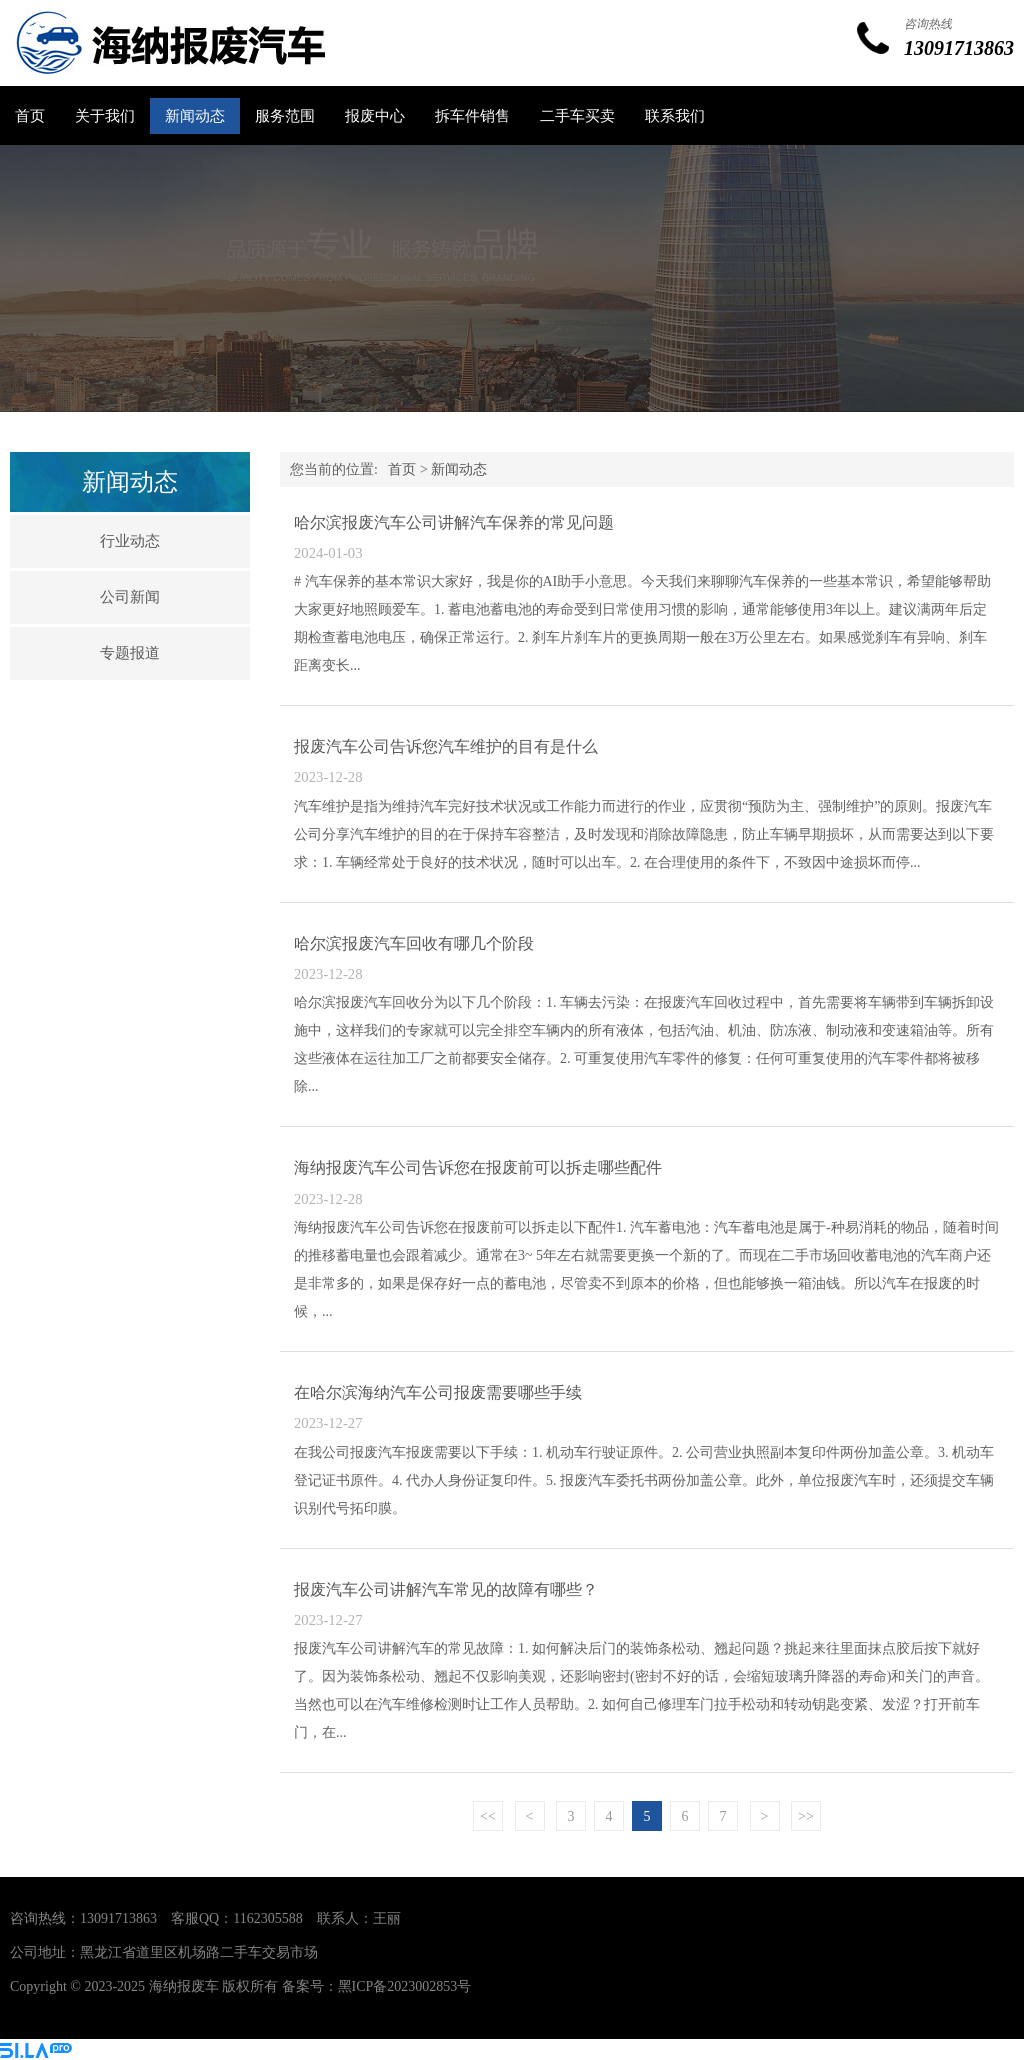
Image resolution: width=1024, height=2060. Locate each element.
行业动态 (130, 541)
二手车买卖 (577, 116)
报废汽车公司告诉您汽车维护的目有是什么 (446, 746)
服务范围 (285, 116)
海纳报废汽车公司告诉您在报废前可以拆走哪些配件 (478, 1167)
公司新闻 (130, 597)
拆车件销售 (472, 116)
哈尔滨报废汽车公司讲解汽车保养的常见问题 (454, 522)
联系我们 (675, 116)
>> (806, 1816)
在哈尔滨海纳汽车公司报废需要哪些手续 (438, 1392)
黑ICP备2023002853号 (405, 1986)
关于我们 (105, 116)
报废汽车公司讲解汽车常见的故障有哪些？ (446, 1589)
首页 (30, 116)
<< (488, 1816)
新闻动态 (195, 116)
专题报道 (130, 653)
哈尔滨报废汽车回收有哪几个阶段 (414, 943)
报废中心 (375, 116)
